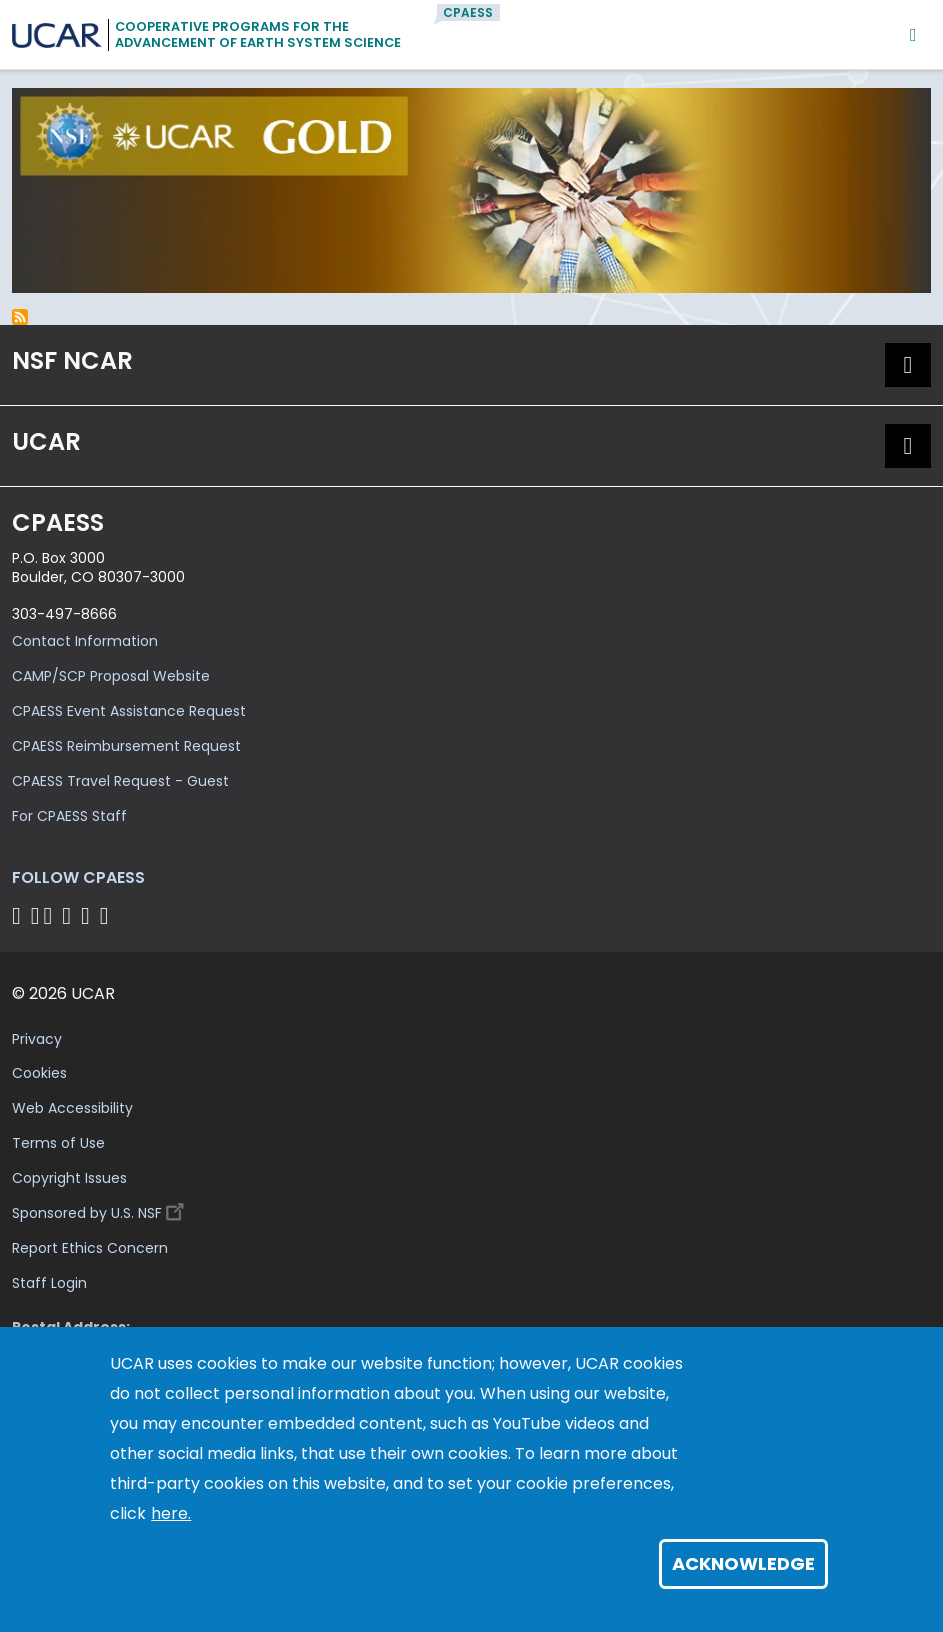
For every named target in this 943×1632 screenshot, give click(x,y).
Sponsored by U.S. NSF (101, 1208)
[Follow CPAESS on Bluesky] (35, 915)
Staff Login (49, 1283)
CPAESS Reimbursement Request (126, 746)
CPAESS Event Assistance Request (129, 711)
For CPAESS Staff (69, 816)
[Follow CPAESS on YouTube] (107, 915)
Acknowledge (743, 1563)
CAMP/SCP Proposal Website (111, 676)
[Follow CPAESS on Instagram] (88, 915)
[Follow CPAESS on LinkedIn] (69, 915)
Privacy (37, 1039)
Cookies (39, 1073)
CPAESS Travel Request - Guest (120, 781)
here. (171, 1513)
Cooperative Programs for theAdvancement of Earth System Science (258, 34)
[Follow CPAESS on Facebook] (19, 915)
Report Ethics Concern (90, 1248)
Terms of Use (58, 1143)
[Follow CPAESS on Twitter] (51, 915)
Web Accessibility (72, 1108)
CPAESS (468, 12)
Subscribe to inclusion (20, 317)
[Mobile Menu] (913, 34)
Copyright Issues (69, 1178)
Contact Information (85, 641)
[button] (908, 365)
